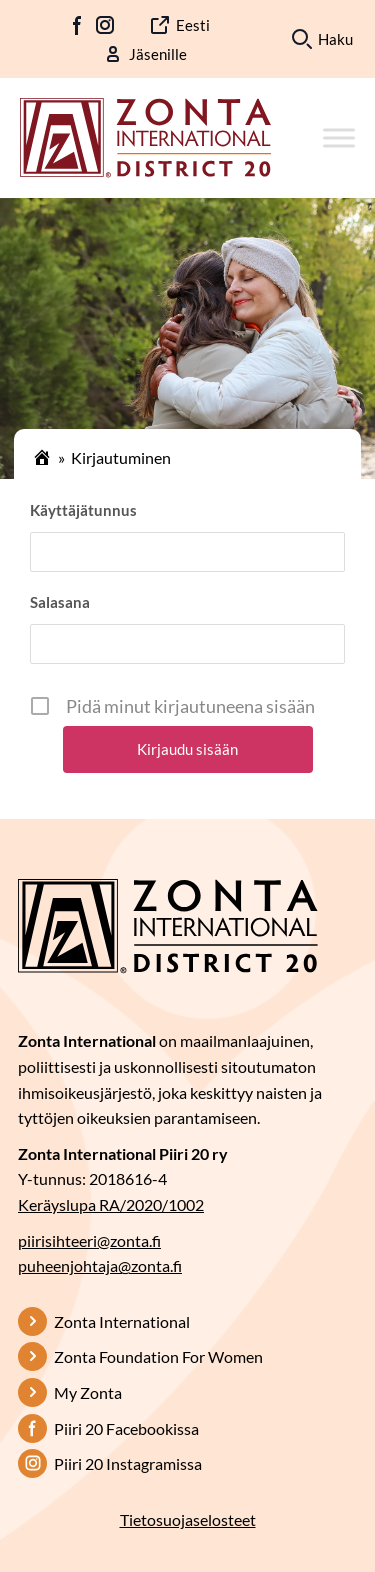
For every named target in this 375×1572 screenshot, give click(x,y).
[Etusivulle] (145, 135)
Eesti (193, 25)
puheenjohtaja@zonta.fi (100, 1265)
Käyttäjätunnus (83, 510)
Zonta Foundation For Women (158, 1356)
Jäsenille (158, 54)
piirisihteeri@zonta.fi (89, 1240)
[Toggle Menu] (339, 137)
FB (78, 25)
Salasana (60, 602)
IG (105, 25)
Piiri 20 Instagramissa (128, 1463)
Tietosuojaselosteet (188, 1519)
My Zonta (88, 1392)
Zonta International (122, 1321)
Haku (335, 39)
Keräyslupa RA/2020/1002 (111, 1204)
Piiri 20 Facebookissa (126, 1428)
